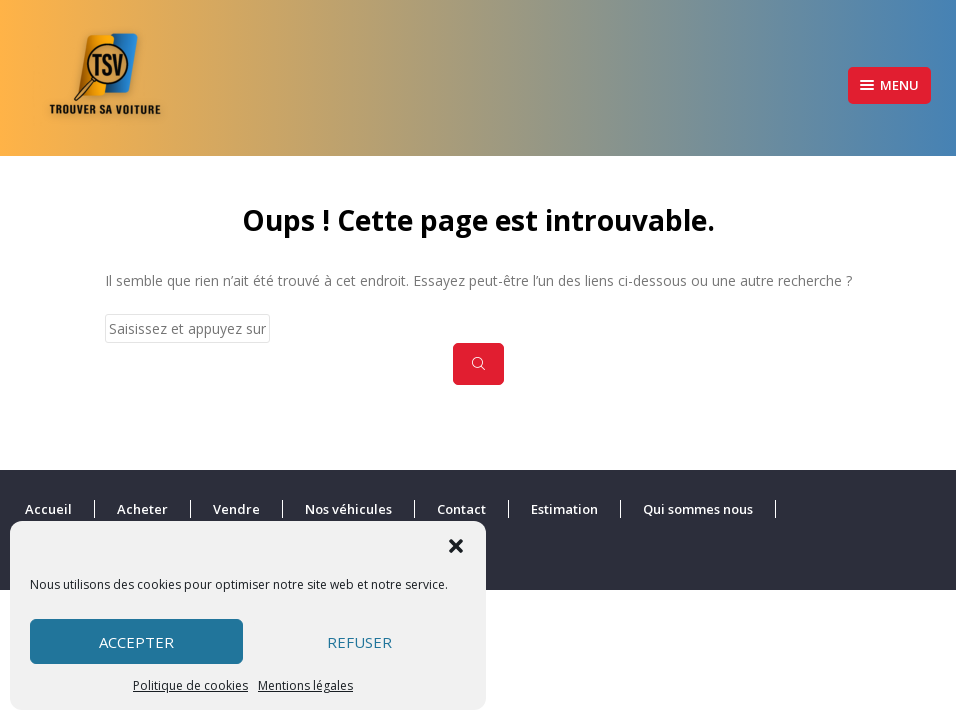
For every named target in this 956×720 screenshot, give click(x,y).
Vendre (236, 509)
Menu (889, 85)
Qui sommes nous (698, 509)
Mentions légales (305, 685)
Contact (461, 509)
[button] (456, 546)
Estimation (564, 509)
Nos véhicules (348, 509)
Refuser (359, 642)
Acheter (142, 509)
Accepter (136, 642)
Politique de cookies (190, 685)
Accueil (48, 509)
